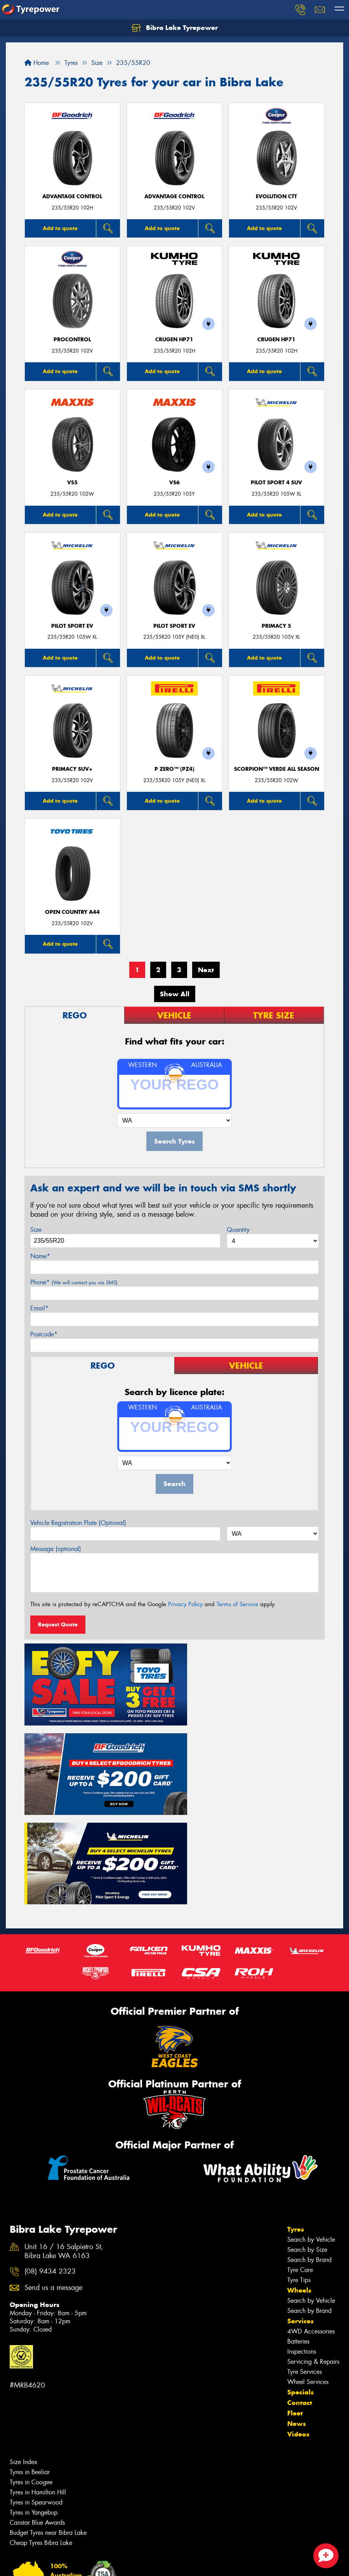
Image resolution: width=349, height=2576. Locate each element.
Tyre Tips (299, 2175)
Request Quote (58, 1624)
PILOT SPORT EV (72, 626)
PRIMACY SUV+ (72, 769)
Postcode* (43, 1334)
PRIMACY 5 (276, 626)
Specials (300, 2287)
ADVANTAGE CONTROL (72, 196)
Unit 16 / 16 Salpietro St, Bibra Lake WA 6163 (63, 2146)
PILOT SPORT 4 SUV (276, 482)
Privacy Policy (185, 1604)
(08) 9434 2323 (50, 2166)
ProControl (72, 339)
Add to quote (60, 228)
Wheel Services (307, 2277)
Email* (39, 1308)
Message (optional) (55, 1549)
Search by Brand (309, 2155)
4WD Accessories (311, 2226)
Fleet (295, 2308)
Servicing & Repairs (313, 2257)
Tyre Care (300, 2165)
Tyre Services (304, 2267)
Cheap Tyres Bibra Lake (41, 2438)
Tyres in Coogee (31, 2377)
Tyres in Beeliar (30, 2367)
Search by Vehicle (311, 2135)
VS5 (72, 482)
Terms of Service (237, 1604)
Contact (299, 2297)
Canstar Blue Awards (37, 2418)
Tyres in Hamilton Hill (38, 2387)
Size (36, 1230)
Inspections (301, 2246)
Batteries (298, 2236)
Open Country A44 (72, 912)
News (296, 2318)
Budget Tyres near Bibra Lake (48, 2428)
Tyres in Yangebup (33, 2407)
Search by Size (307, 2145)
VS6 (174, 482)
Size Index (23, 2357)
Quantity (238, 1230)
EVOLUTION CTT (276, 196)
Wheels (299, 2185)
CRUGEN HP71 (174, 339)
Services (300, 2216)
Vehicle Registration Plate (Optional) (78, 1523)
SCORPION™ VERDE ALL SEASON (276, 769)
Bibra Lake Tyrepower (175, 28)
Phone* (74, 1282)
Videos (298, 2329)
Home (36, 63)
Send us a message (53, 2182)
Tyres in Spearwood (36, 2397)
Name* (40, 1256)
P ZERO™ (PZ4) (174, 769)
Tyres (295, 2124)
